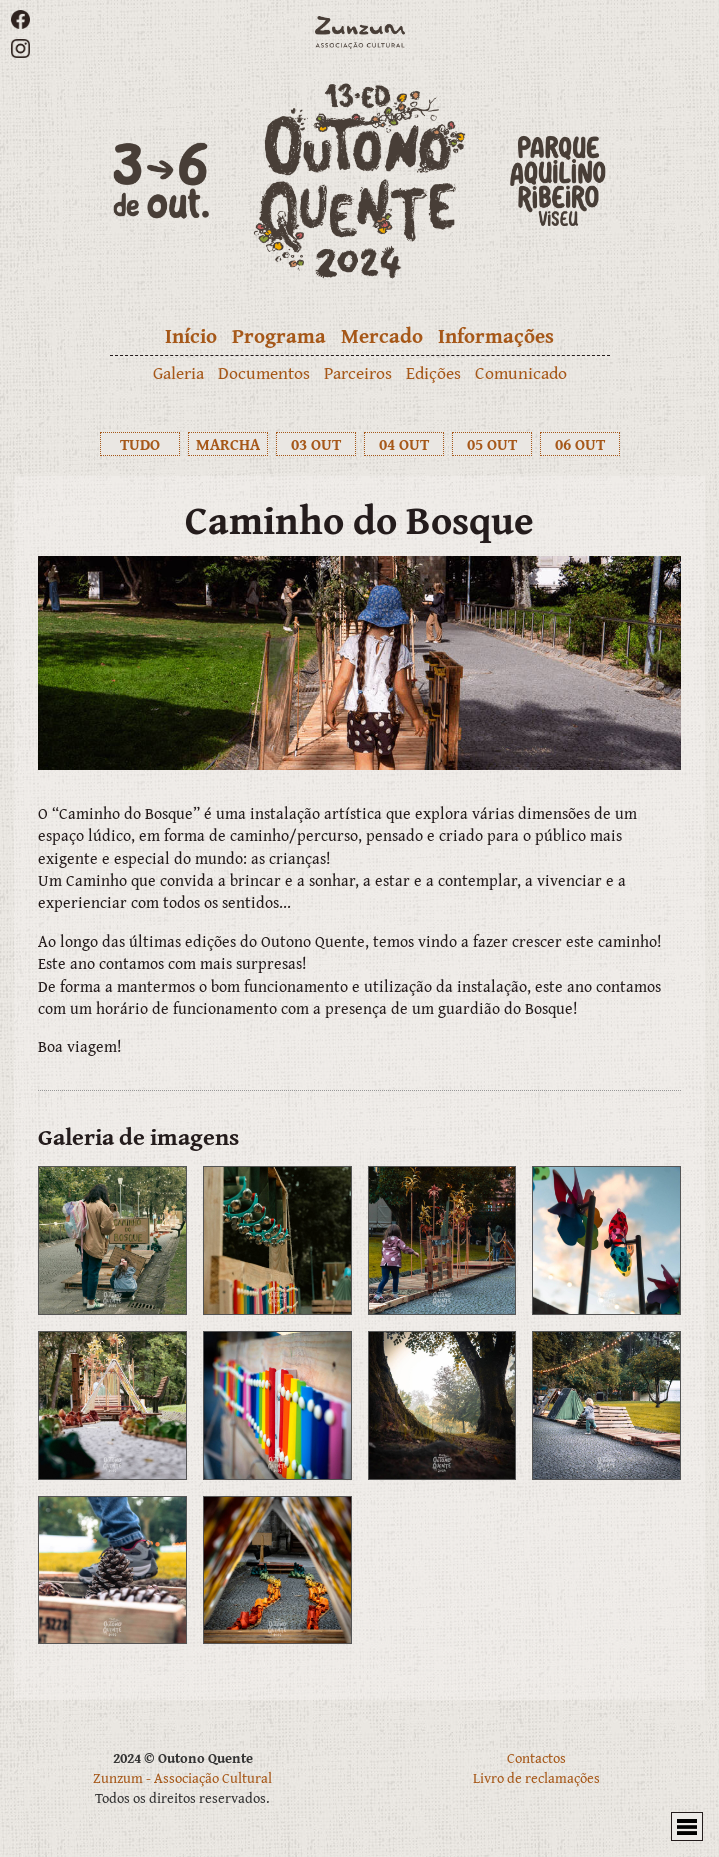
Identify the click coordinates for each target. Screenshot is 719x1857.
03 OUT (316, 444)
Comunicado (521, 372)
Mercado (382, 335)
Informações (496, 335)
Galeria (178, 372)
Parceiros (358, 372)
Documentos (264, 372)
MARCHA (228, 444)
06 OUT (580, 444)
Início (191, 335)
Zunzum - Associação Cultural (182, 1777)
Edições (433, 372)
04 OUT (404, 444)
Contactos (536, 1757)
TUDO (140, 444)
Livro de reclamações (536, 1777)
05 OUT (492, 444)
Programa (279, 335)
